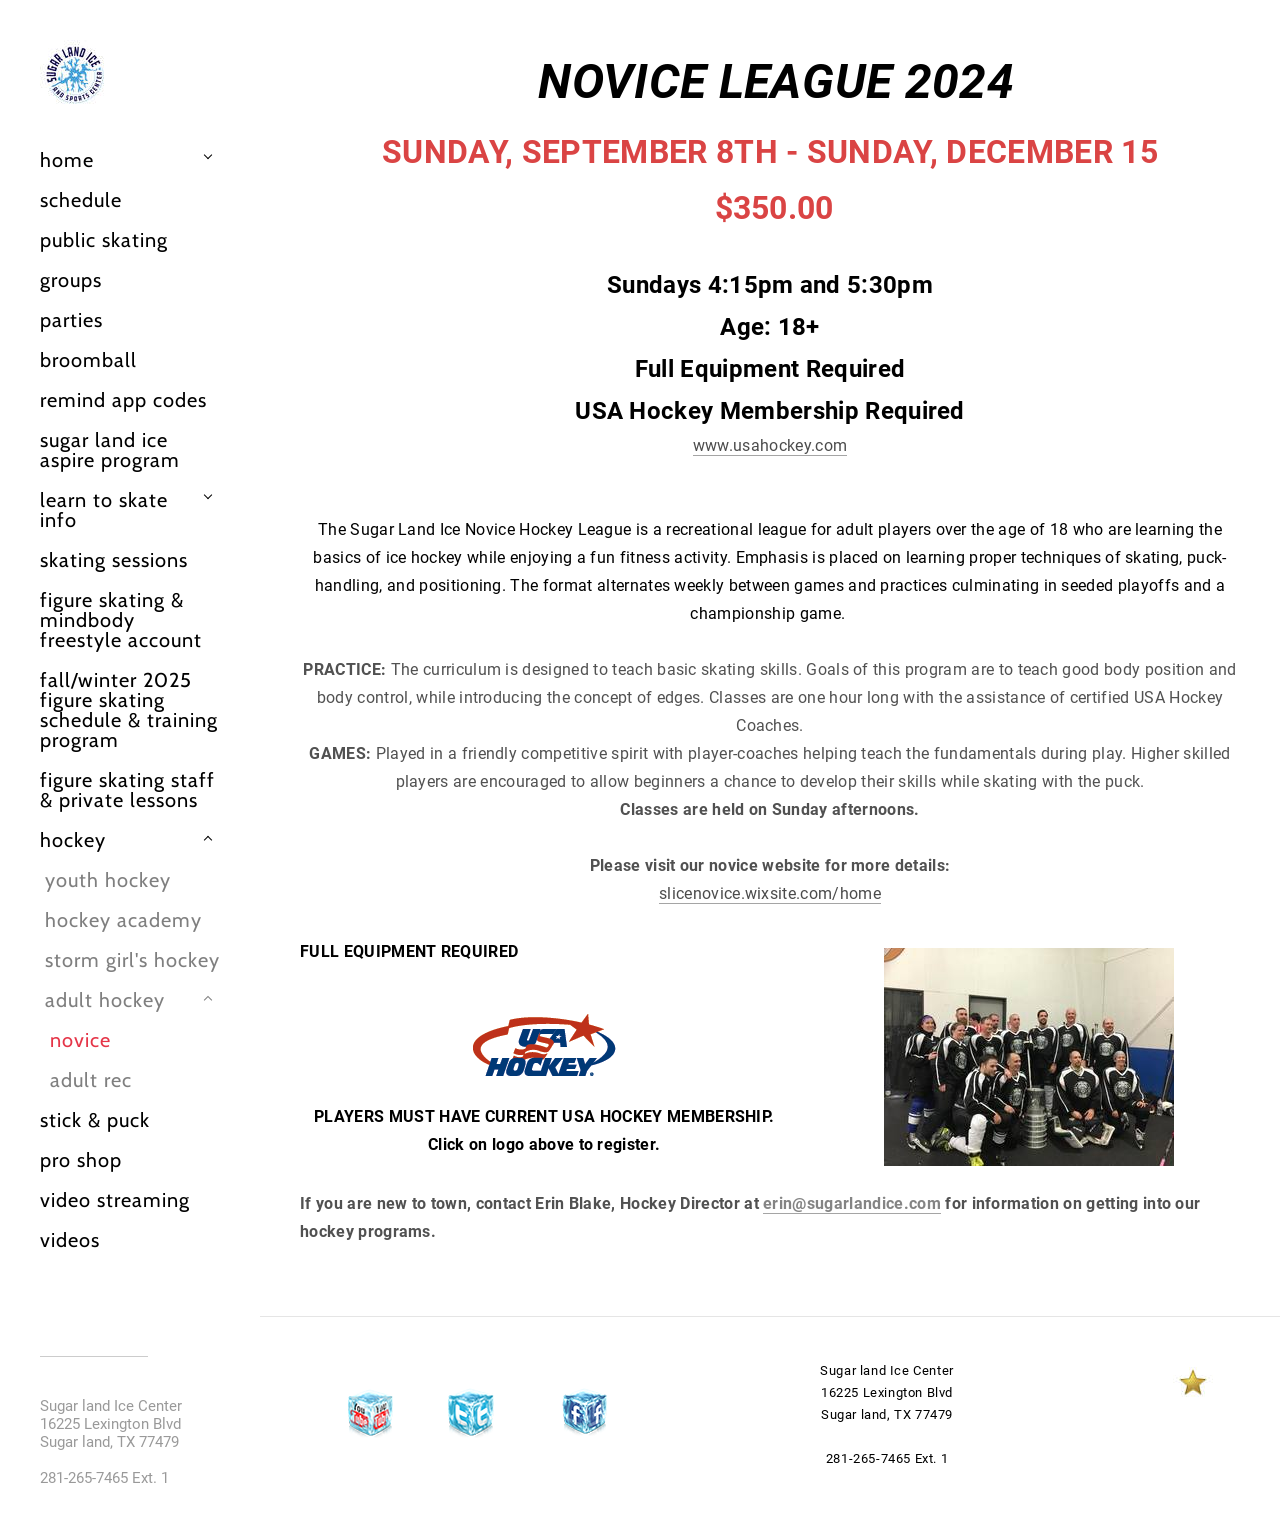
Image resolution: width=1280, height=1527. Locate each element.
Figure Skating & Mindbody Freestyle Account (121, 620)
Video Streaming (115, 1200)
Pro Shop (81, 1160)
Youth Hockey (108, 880)
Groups (71, 280)
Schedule (81, 200)
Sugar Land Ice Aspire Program (110, 450)
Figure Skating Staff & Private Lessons (127, 790)
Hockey (73, 840)
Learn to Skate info (104, 510)
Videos (70, 1240)
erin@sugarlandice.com (852, 1203)
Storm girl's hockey (132, 960)
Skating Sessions (114, 560)
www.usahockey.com (770, 445)
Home (67, 160)
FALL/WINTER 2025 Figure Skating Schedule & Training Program (129, 710)
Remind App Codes (123, 400)
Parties (71, 320)
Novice (80, 1040)
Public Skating (104, 240)
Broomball (88, 360)
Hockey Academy (123, 920)
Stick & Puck (95, 1120)
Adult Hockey (105, 1000)
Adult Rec (91, 1080)
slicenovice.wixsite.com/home (770, 893)
